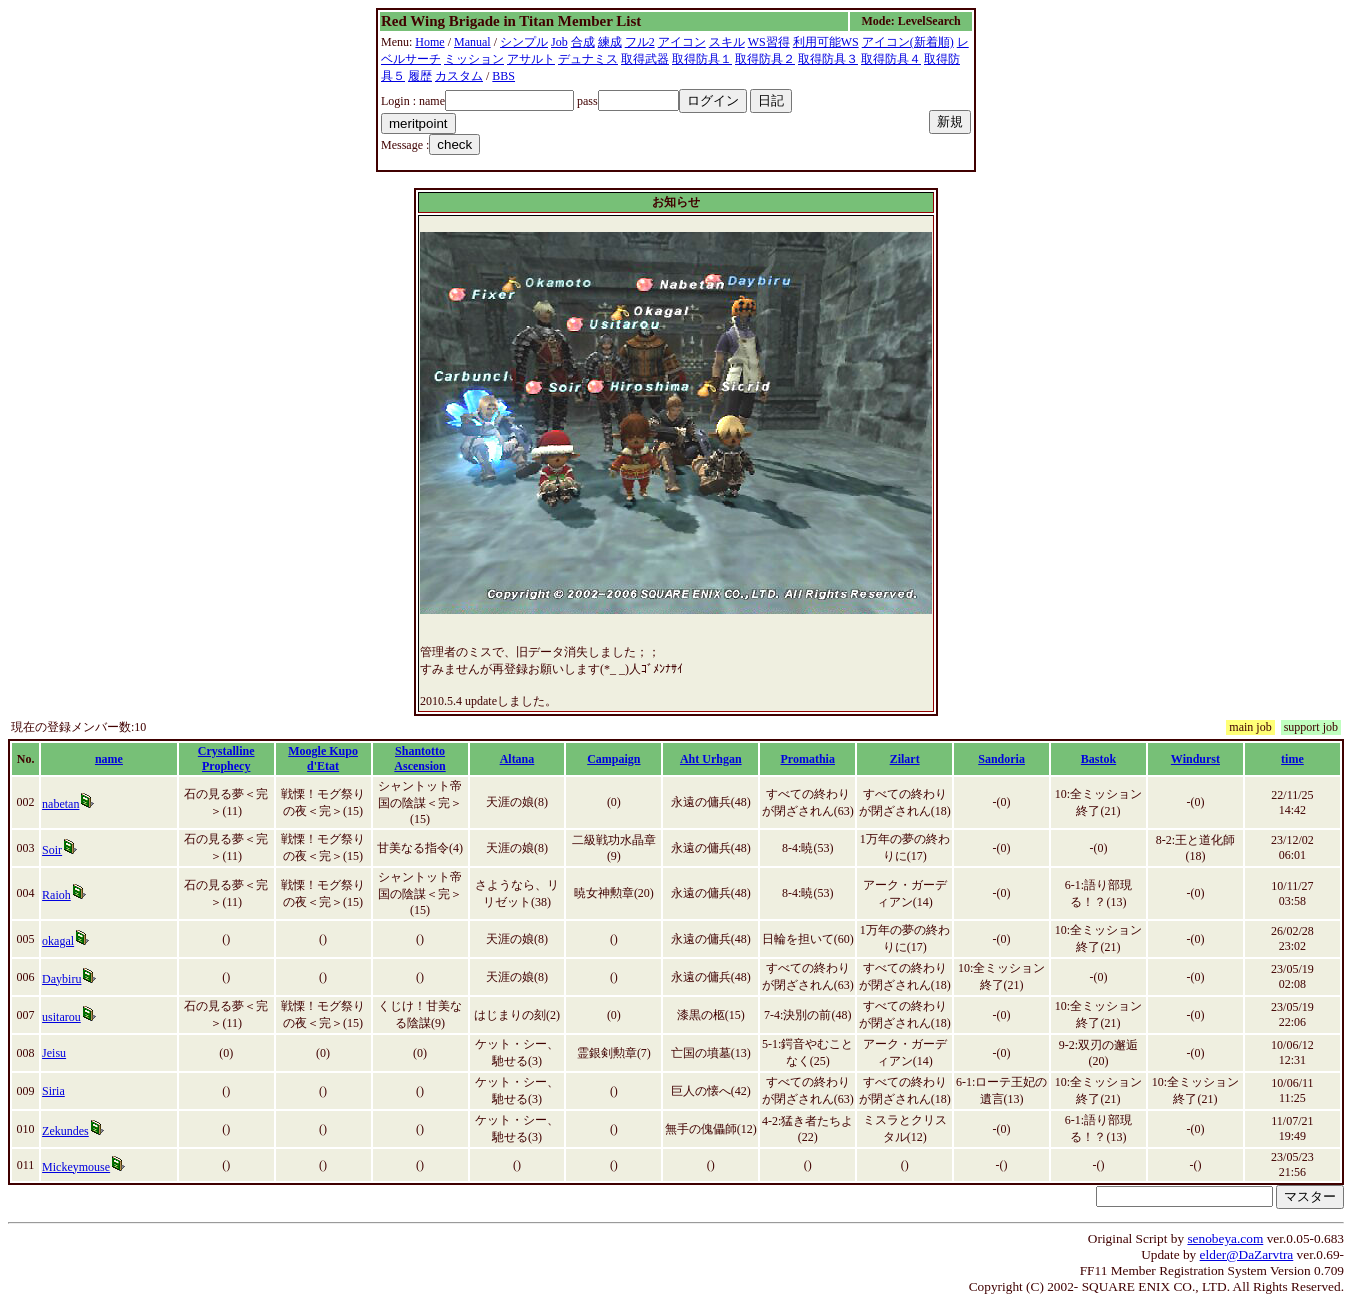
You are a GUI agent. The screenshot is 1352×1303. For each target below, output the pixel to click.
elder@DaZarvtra (1247, 1254)
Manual (472, 42)
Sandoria (1001, 759)
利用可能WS (826, 42)
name (109, 759)
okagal (58, 941)
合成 (583, 42)
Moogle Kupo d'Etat (323, 758)
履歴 (420, 76)
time (1292, 759)
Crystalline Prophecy (226, 758)
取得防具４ (891, 59)
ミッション (474, 59)
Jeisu (54, 1053)
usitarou (61, 1017)
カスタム (459, 76)
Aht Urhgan (711, 759)
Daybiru (61, 979)
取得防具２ (765, 59)
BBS (503, 76)
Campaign (613, 759)
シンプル (524, 42)
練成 (610, 42)
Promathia (808, 759)
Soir (52, 850)
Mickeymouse (76, 1167)
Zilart (905, 759)
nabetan (60, 804)
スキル (727, 42)
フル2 (640, 42)
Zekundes (65, 1131)
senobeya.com (1225, 1238)
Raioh (56, 895)
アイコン (682, 42)
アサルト (531, 59)
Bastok (1098, 759)
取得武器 (645, 59)
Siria (53, 1091)
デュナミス (588, 59)
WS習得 (769, 42)
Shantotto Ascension (419, 758)
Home (429, 42)
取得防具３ (828, 59)
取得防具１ (702, 59)
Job (559, 42)
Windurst (1195, 759)
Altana (517, 759)
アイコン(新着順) (908, 42)
